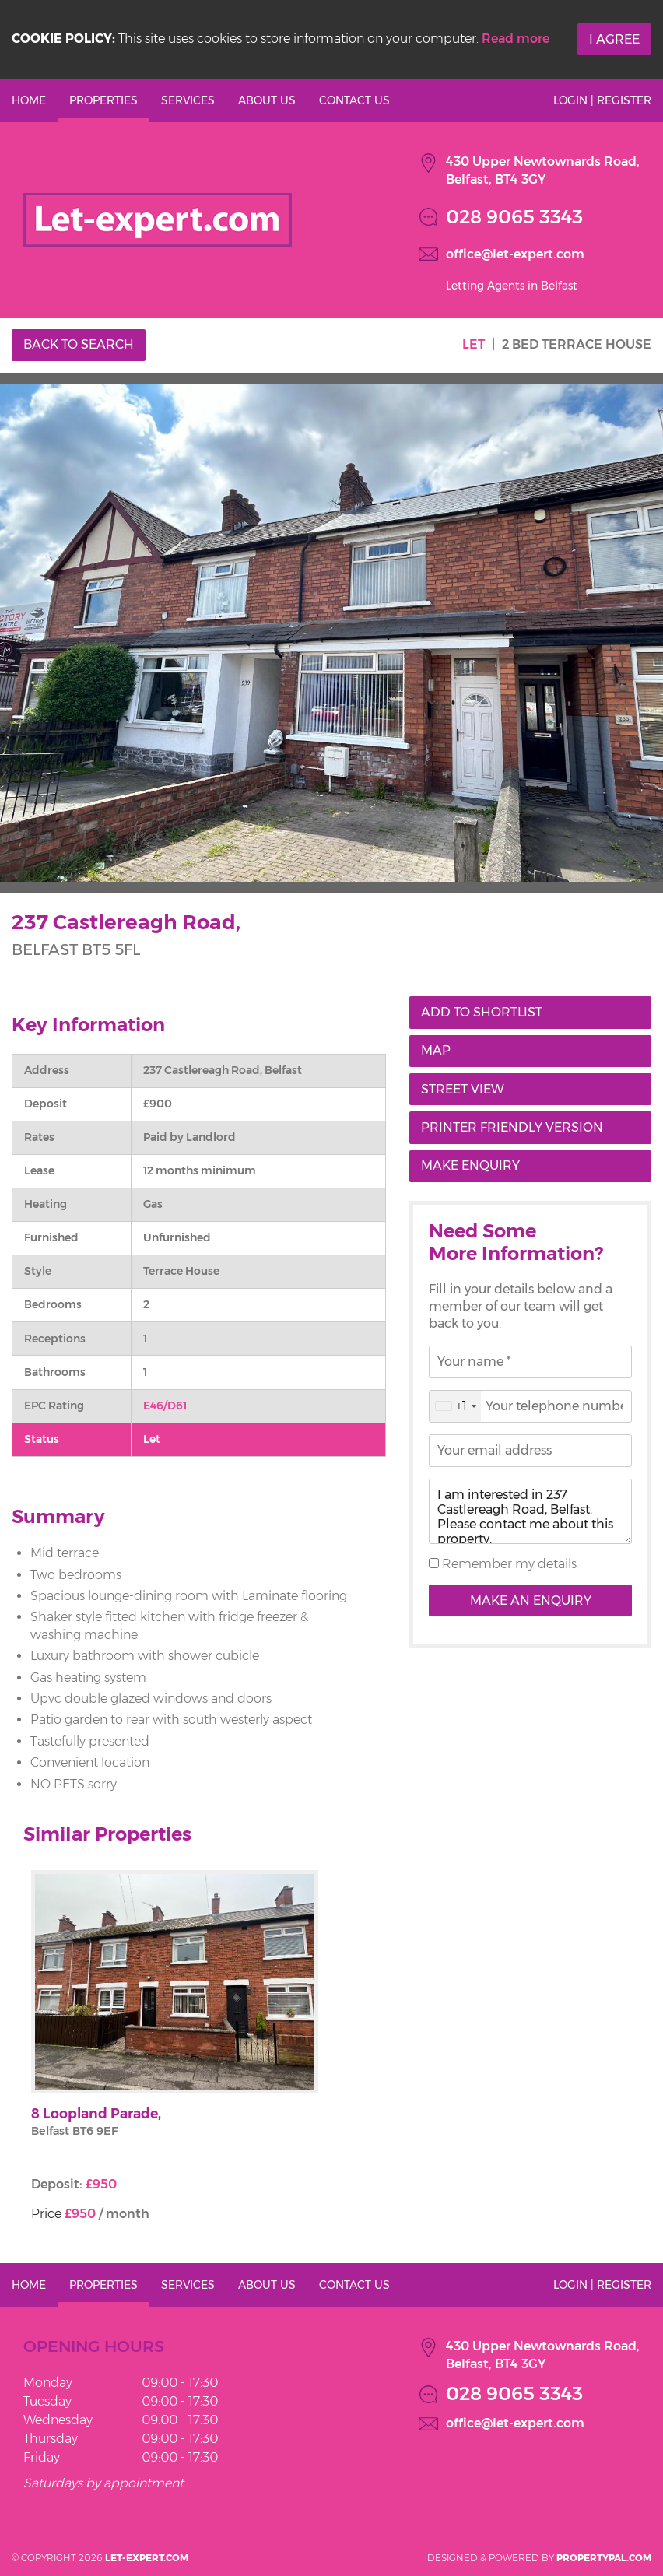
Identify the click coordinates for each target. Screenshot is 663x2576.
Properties (103, 100)
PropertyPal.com (603, 2558)
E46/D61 (165, 1406)
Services (188, 100)
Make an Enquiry (530, 1600)
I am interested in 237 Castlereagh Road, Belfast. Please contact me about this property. (530, 1511)
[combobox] (455, 1406)
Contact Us (354, 100)
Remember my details (508, 1563)
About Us (267, 100)
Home (29, 100)
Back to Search (78, 344)
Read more (515, 38)
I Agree (614, 39)
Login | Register (602, 100)
